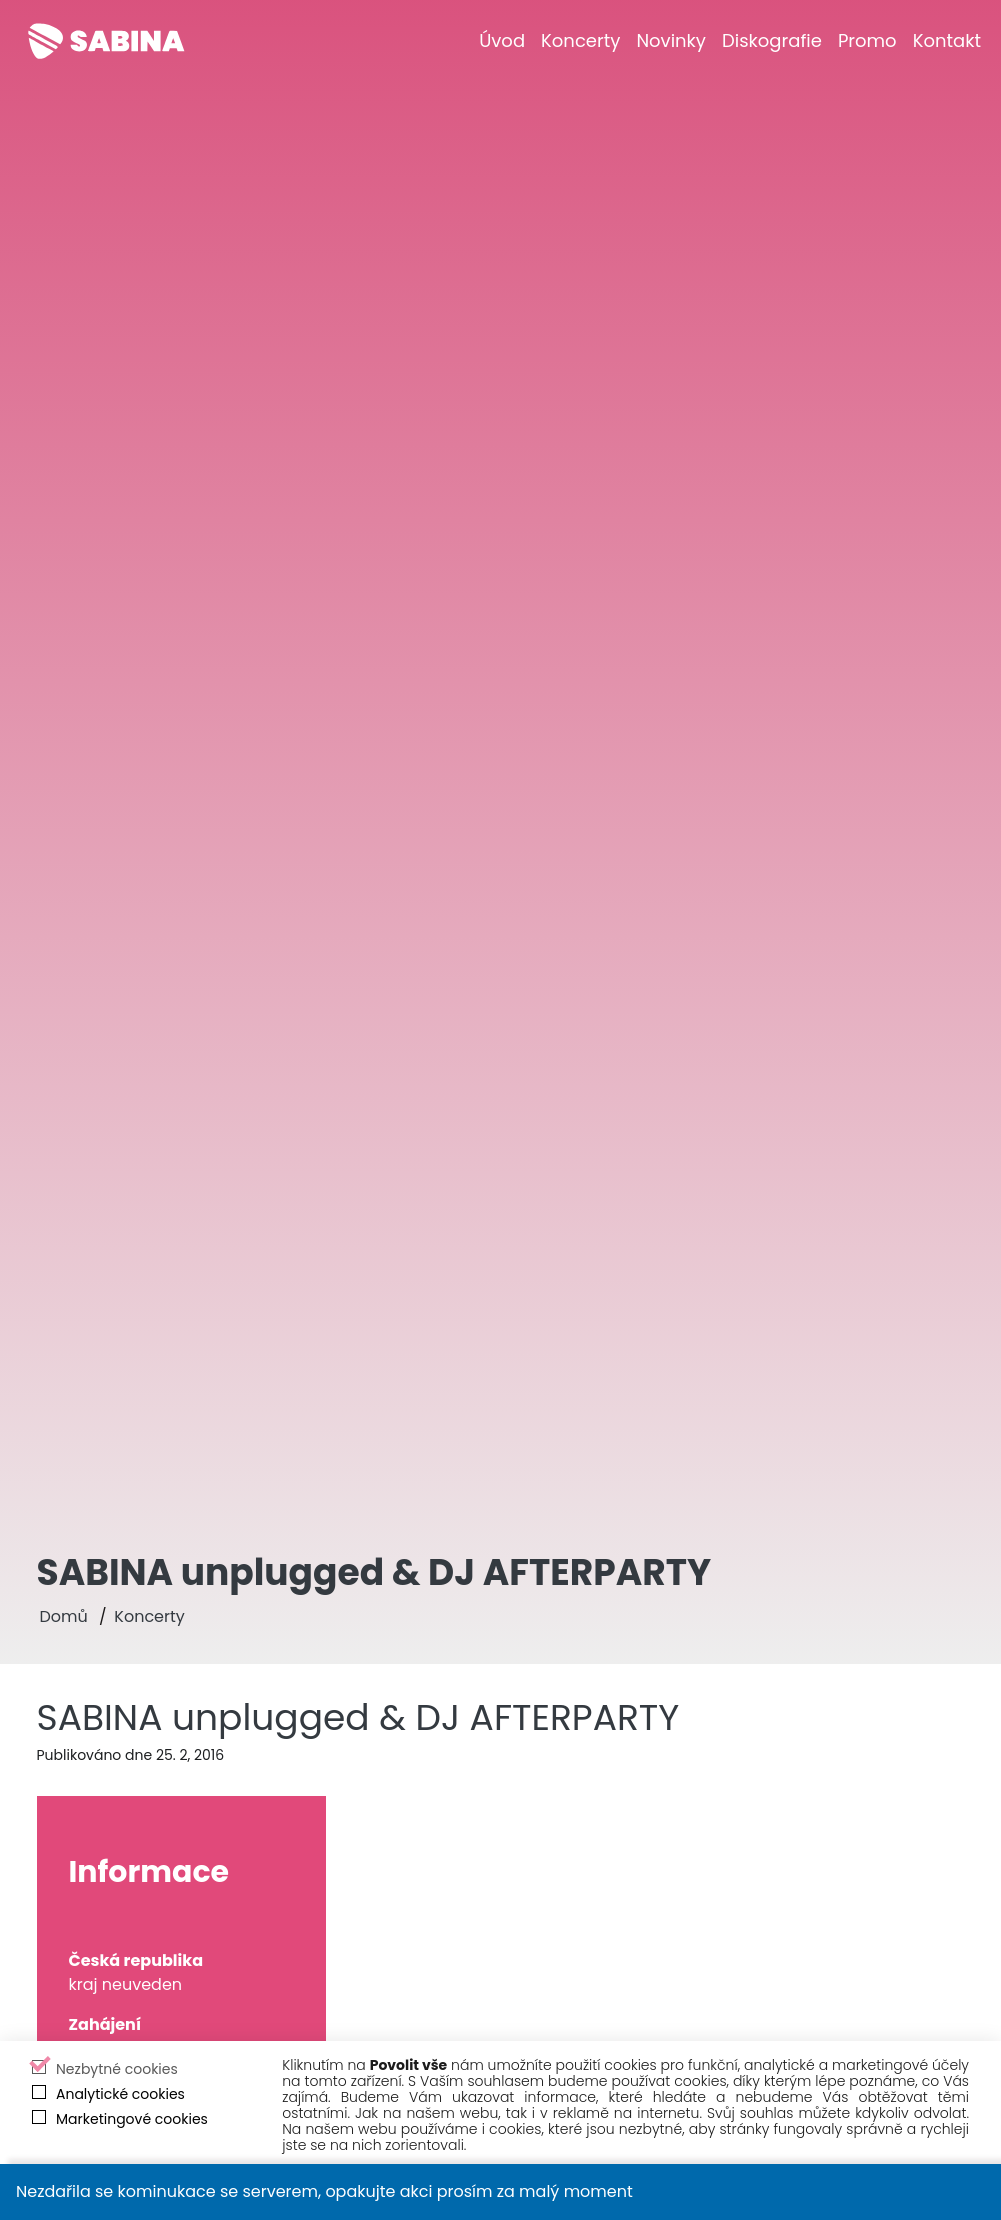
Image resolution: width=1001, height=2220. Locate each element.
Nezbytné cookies (117, 2069)
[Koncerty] (580, 40)
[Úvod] (502, 40)
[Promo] (867, 40)
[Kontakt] (947, 40)
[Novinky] (671, 40)
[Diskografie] (772, 40)
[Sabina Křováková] (106, 41)
